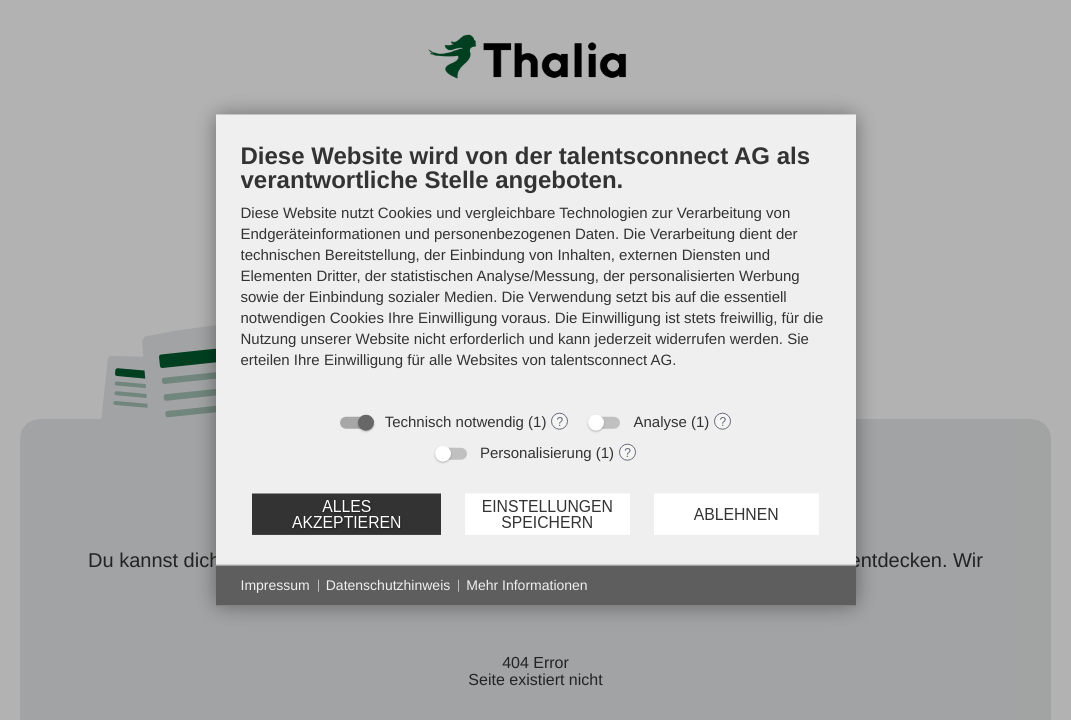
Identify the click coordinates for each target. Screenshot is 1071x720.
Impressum (275, 585)
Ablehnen (736, 513)
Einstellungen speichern (547, 513)
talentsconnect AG (611, 360)
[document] (536, 271)
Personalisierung (536, 453)
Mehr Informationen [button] (526, 585)
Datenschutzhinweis (388, 585)
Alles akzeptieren (346, 513)
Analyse (659, 422)
